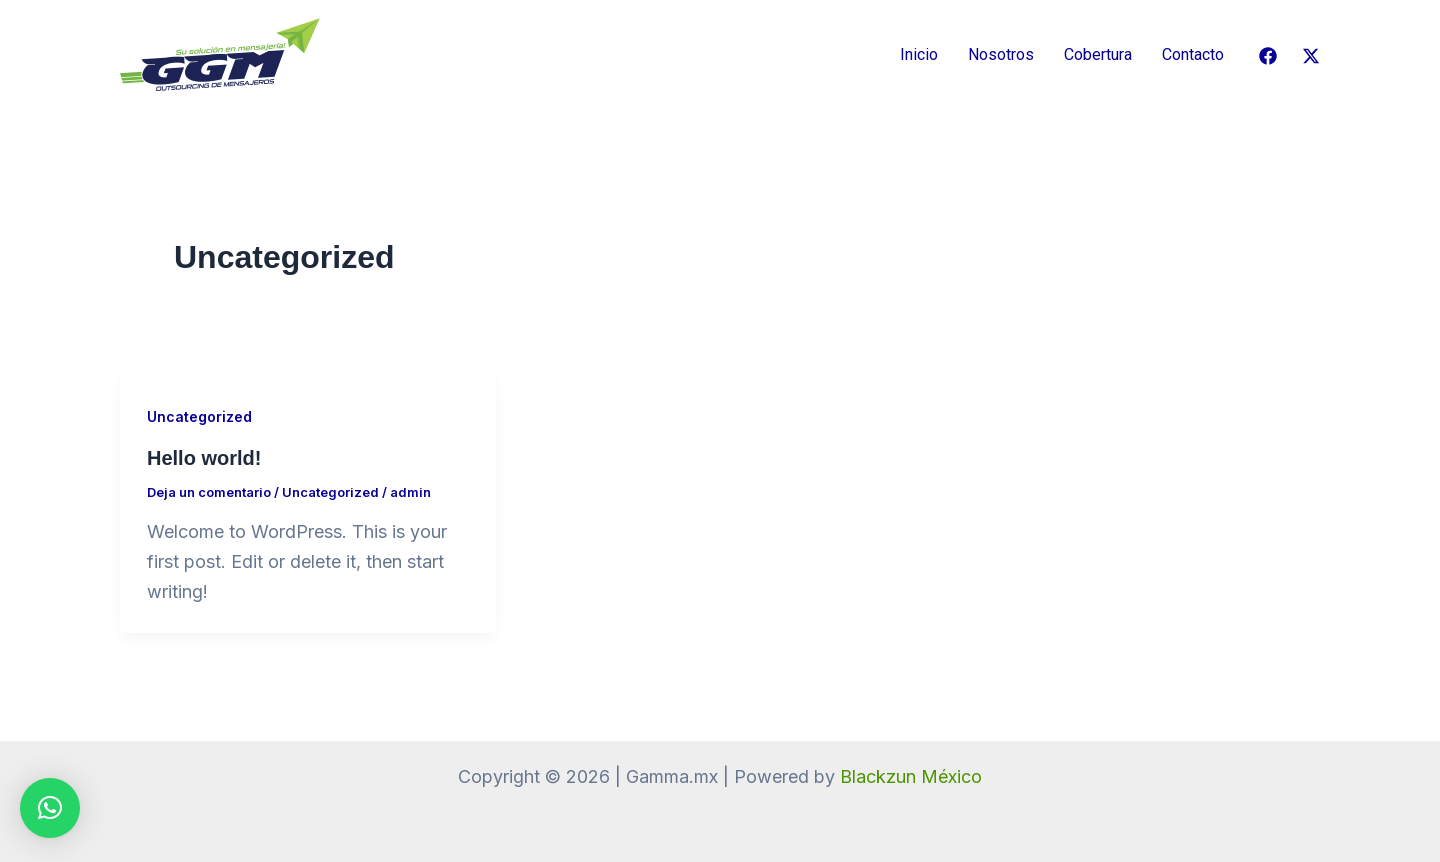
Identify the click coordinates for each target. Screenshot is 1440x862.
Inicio (919, 54)
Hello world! (204, 458)
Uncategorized (199, 416)
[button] (50, 808)
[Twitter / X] (1311, 56)
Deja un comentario (209, 492)
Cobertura (1098, 54)
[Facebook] (1268, 56)
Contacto (1193, 54)
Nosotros (1001, 54)
